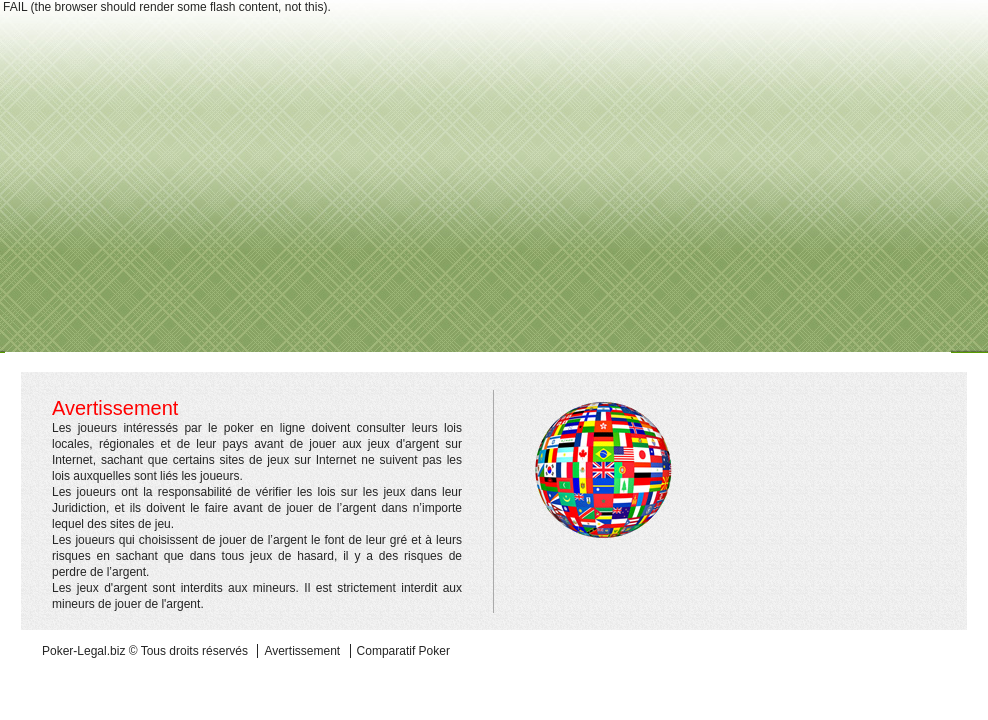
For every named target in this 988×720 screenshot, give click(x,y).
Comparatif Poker (403, 651)
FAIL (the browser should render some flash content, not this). (167, 7)
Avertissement (302, 651)
